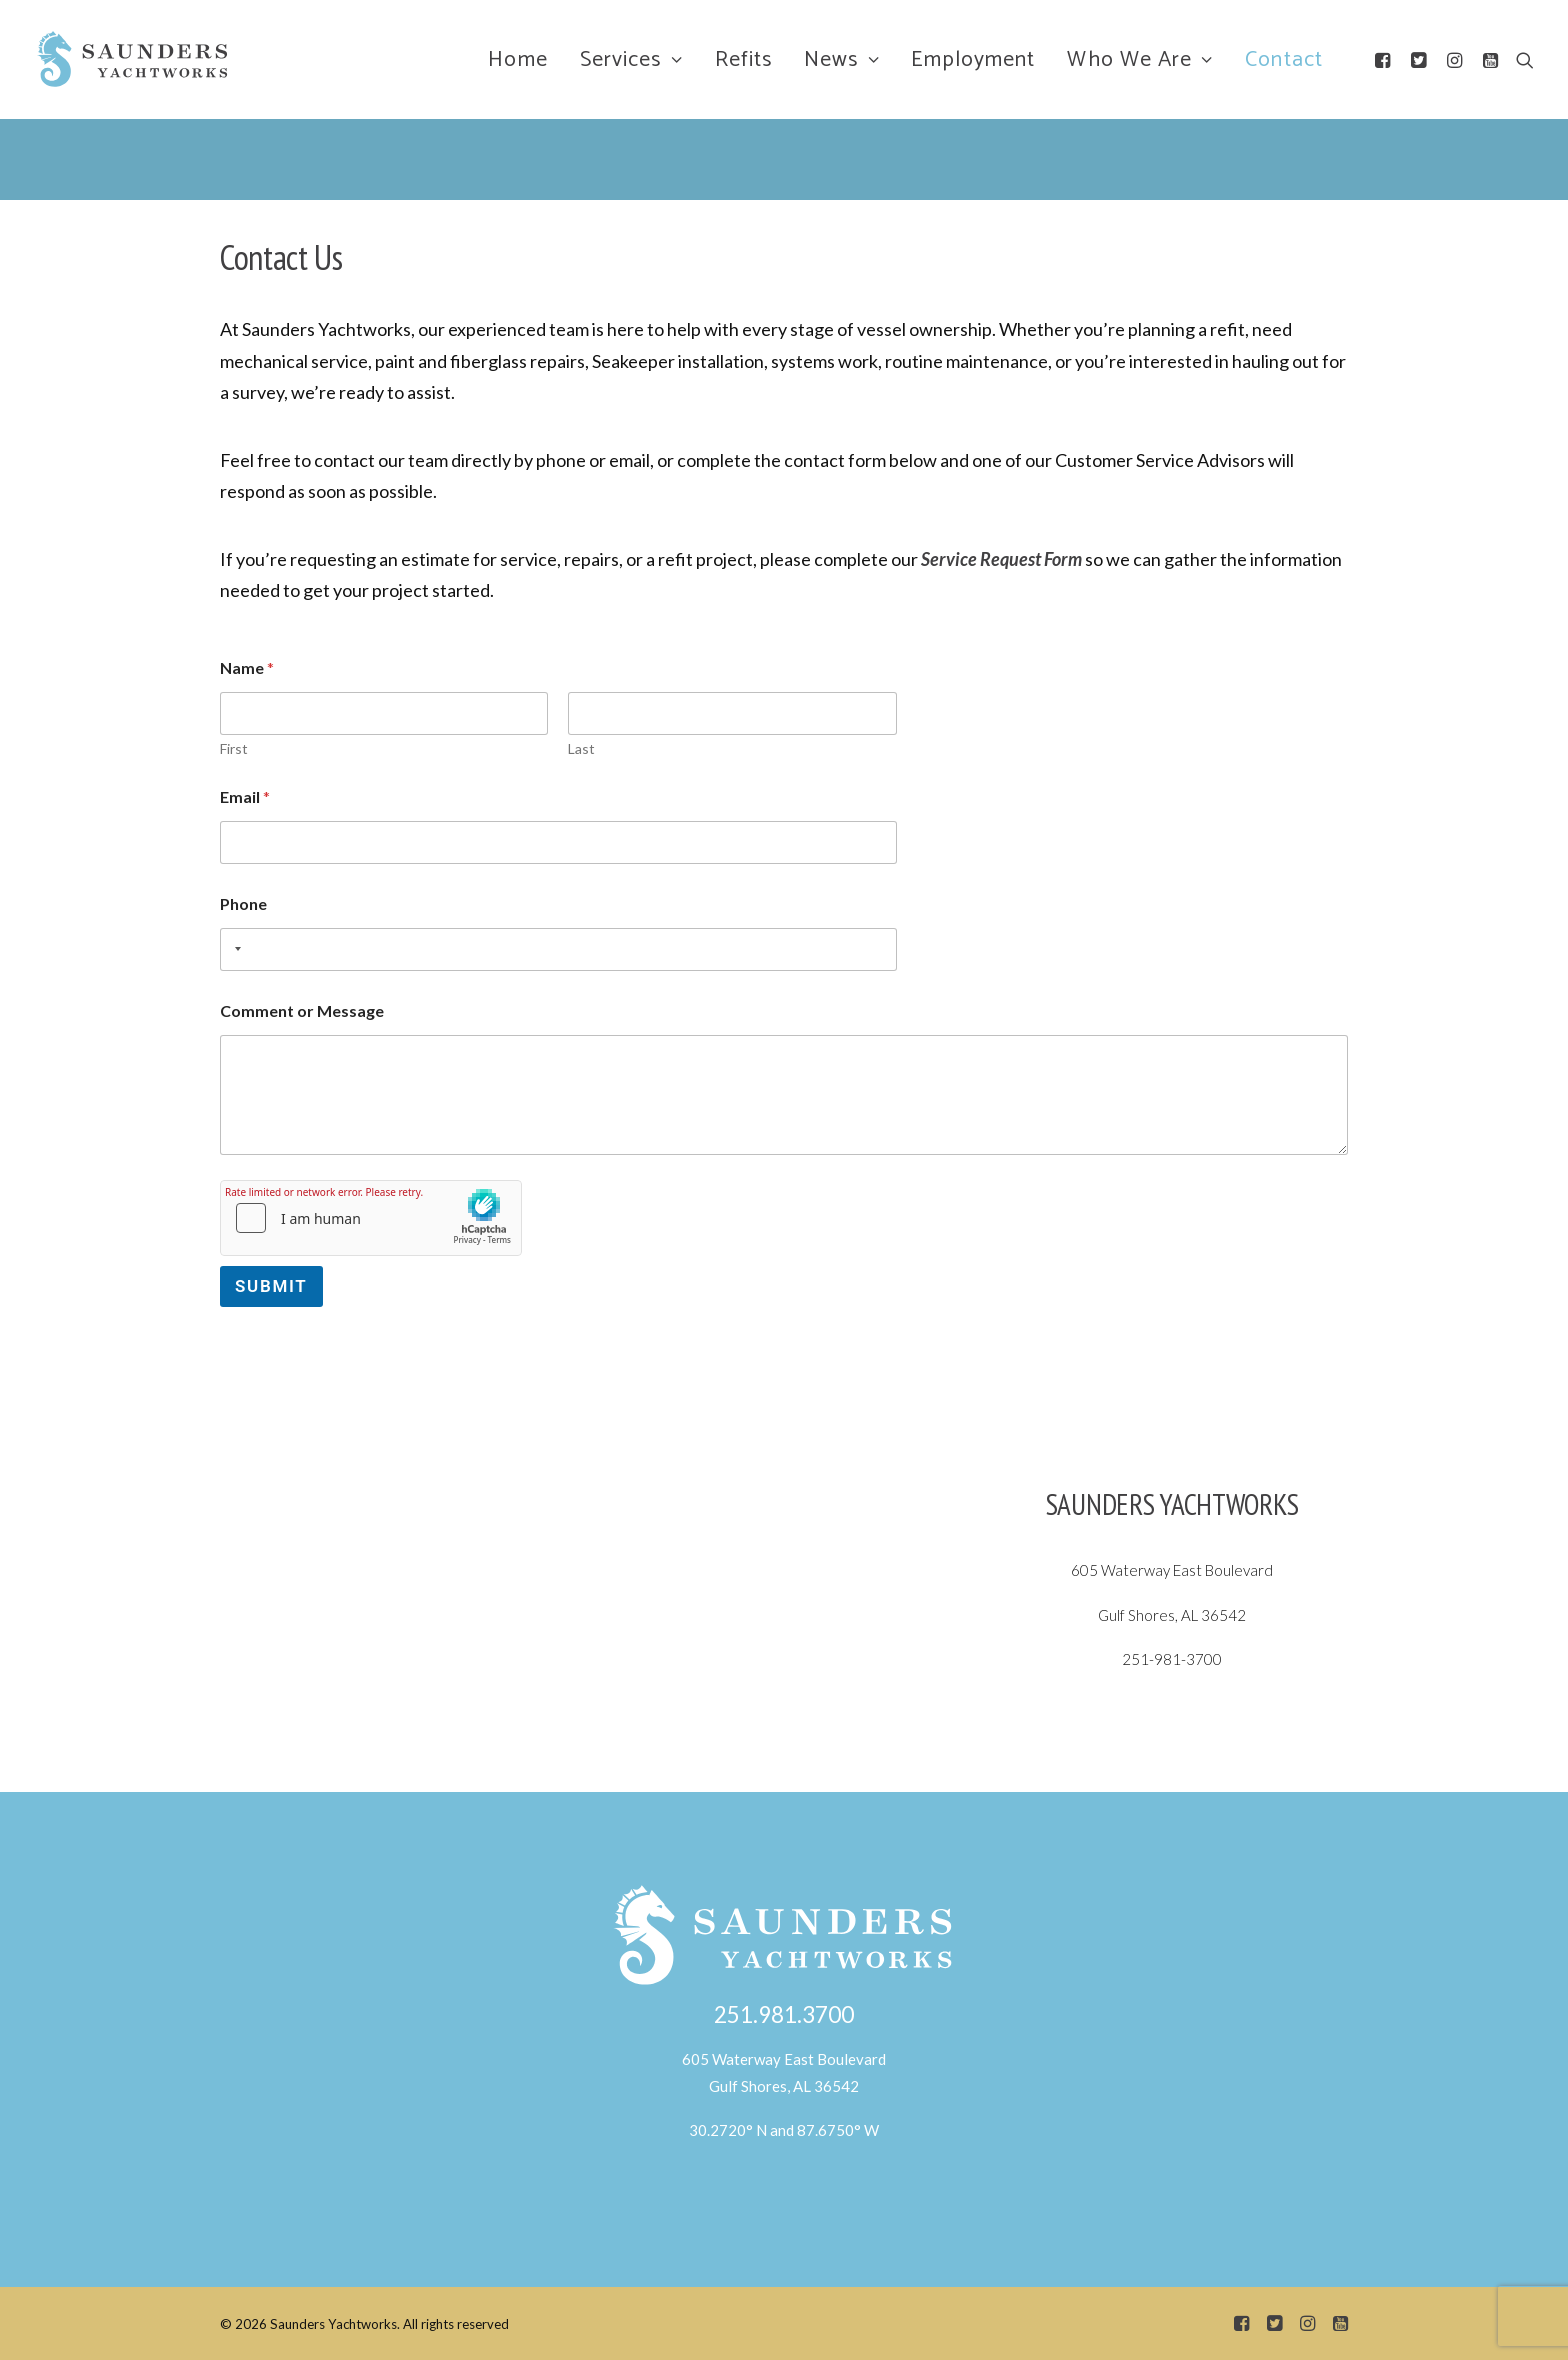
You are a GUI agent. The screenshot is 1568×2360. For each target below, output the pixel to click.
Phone (243, 903)
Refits (744, 60)
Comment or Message (302, 1010)
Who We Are (1140, 60)
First (234, 748)
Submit (271, 1286)
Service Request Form (1001, 559)
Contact (1284, 60)
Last (581, 748)
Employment (973, 60)
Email (245, 796)
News (841, 60)
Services (631, 60)
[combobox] (234, 949)
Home (517, 60)
